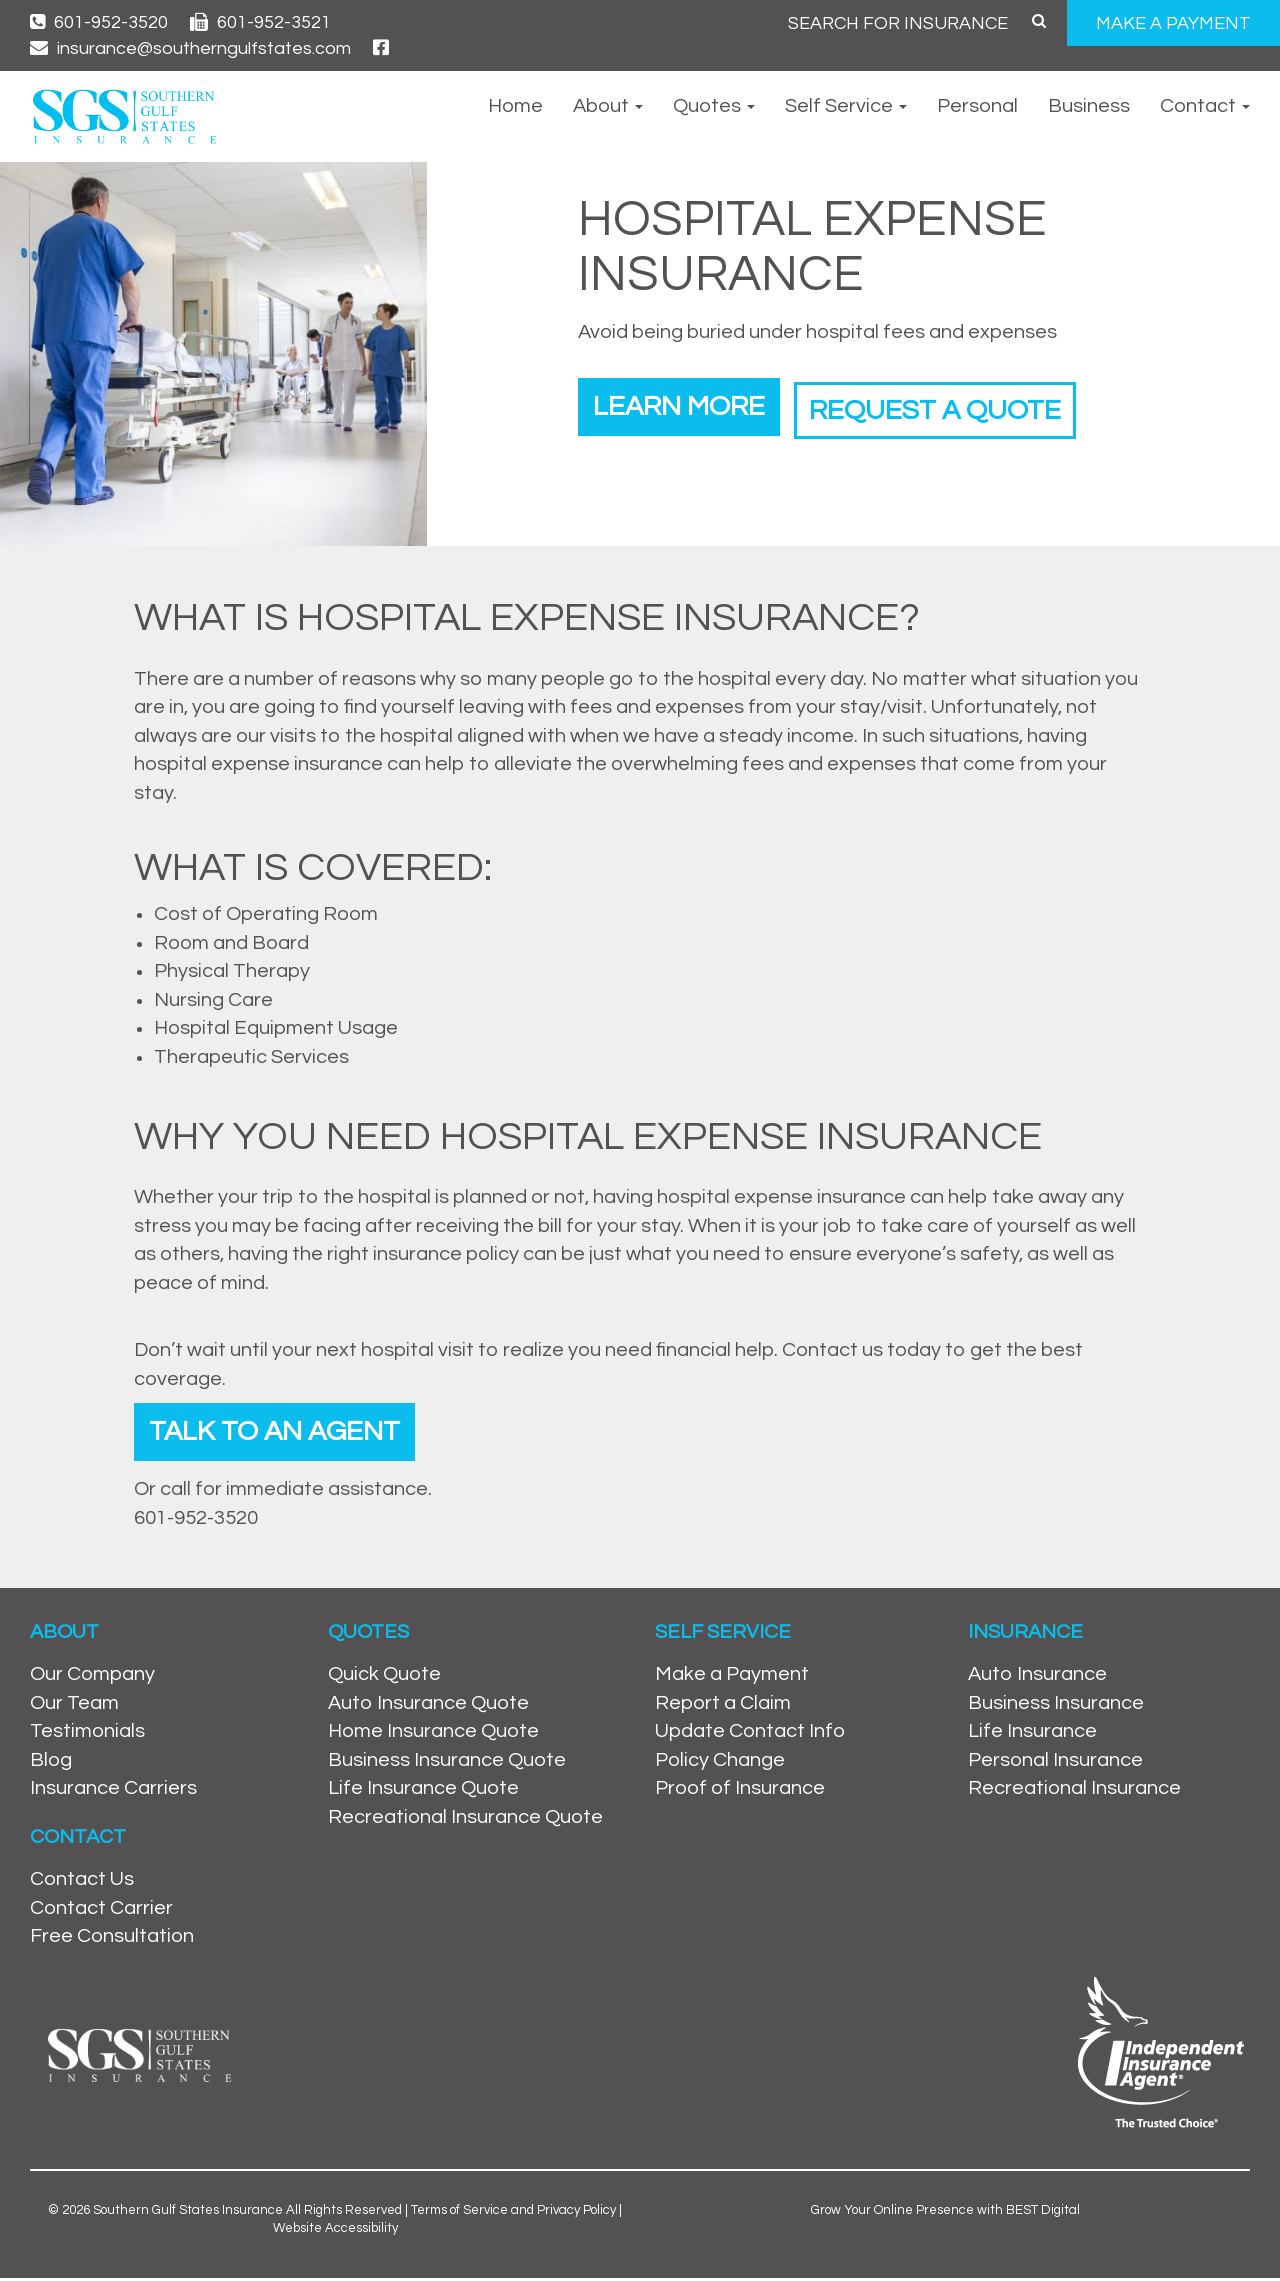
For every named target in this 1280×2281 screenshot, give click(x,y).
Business (1089, 106)
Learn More (685, 404)
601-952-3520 (99, 22)
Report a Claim (723, 1706)
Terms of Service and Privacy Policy (513, 2213)
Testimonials (87, 1735)
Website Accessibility (335, 2231)
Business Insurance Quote (447, 1763)
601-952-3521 (260, 22)
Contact (1205, 106)
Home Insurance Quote (433, 1735)
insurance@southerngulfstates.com (190, 48)
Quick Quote (384, 1677)
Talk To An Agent (283, 1432)
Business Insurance (1056, 1706)
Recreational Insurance (1074, 1792)
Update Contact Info (750, 1735)
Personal (977, 106)
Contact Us (82, 1882)
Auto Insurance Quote (428, 1706)
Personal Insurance (1055, 1763)
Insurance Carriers (113, 1792)
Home (515, 106)
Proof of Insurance (740, 1792)
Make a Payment (732, 1677)
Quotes (714, 106)
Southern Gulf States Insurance (188, 2213)
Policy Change (720, 1763)
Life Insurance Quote (423, 1792)
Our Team (74, 1706)
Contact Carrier (101, 1911)
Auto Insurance (1037, 1677)
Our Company (92, 1677)
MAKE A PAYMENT (1173, 23)
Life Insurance (1032, 1735)
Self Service (846, 106)
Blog (51, 1763)
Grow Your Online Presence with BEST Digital (945, 2213)
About (608, 106)
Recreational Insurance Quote (465, 1820)
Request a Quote (959, 404)
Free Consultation (112, 1939)
